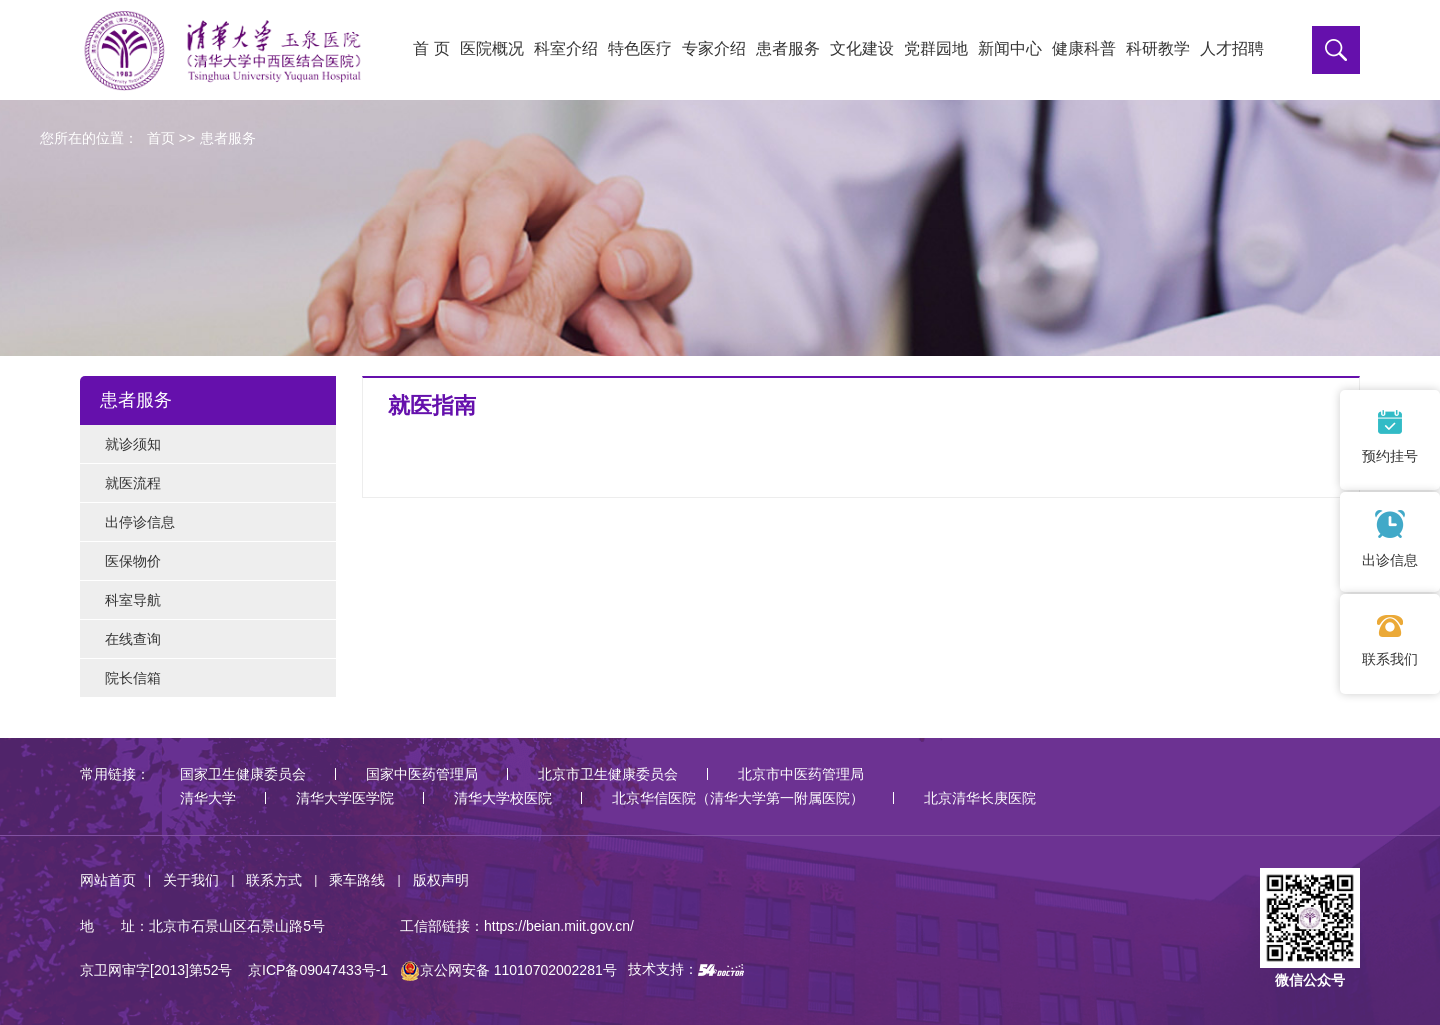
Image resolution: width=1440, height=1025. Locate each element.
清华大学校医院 (503, 798)
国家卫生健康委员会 (243, 774)
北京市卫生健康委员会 (608, 774)
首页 (161, 138)
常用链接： (115, 774)
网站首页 (108, 880)
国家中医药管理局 (422, 774)
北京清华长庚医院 (980, 798)
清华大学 (208, 798)
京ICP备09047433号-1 (318, 970)
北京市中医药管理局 (801, 774)
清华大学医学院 (345, 798)
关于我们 (191, 880)
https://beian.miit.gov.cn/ (559, 926)
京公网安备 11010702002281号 (508, 970)
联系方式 (274, 880)
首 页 (431, 48)
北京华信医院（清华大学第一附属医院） (738, 798)
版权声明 (441, 880)
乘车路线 (357, 880)
